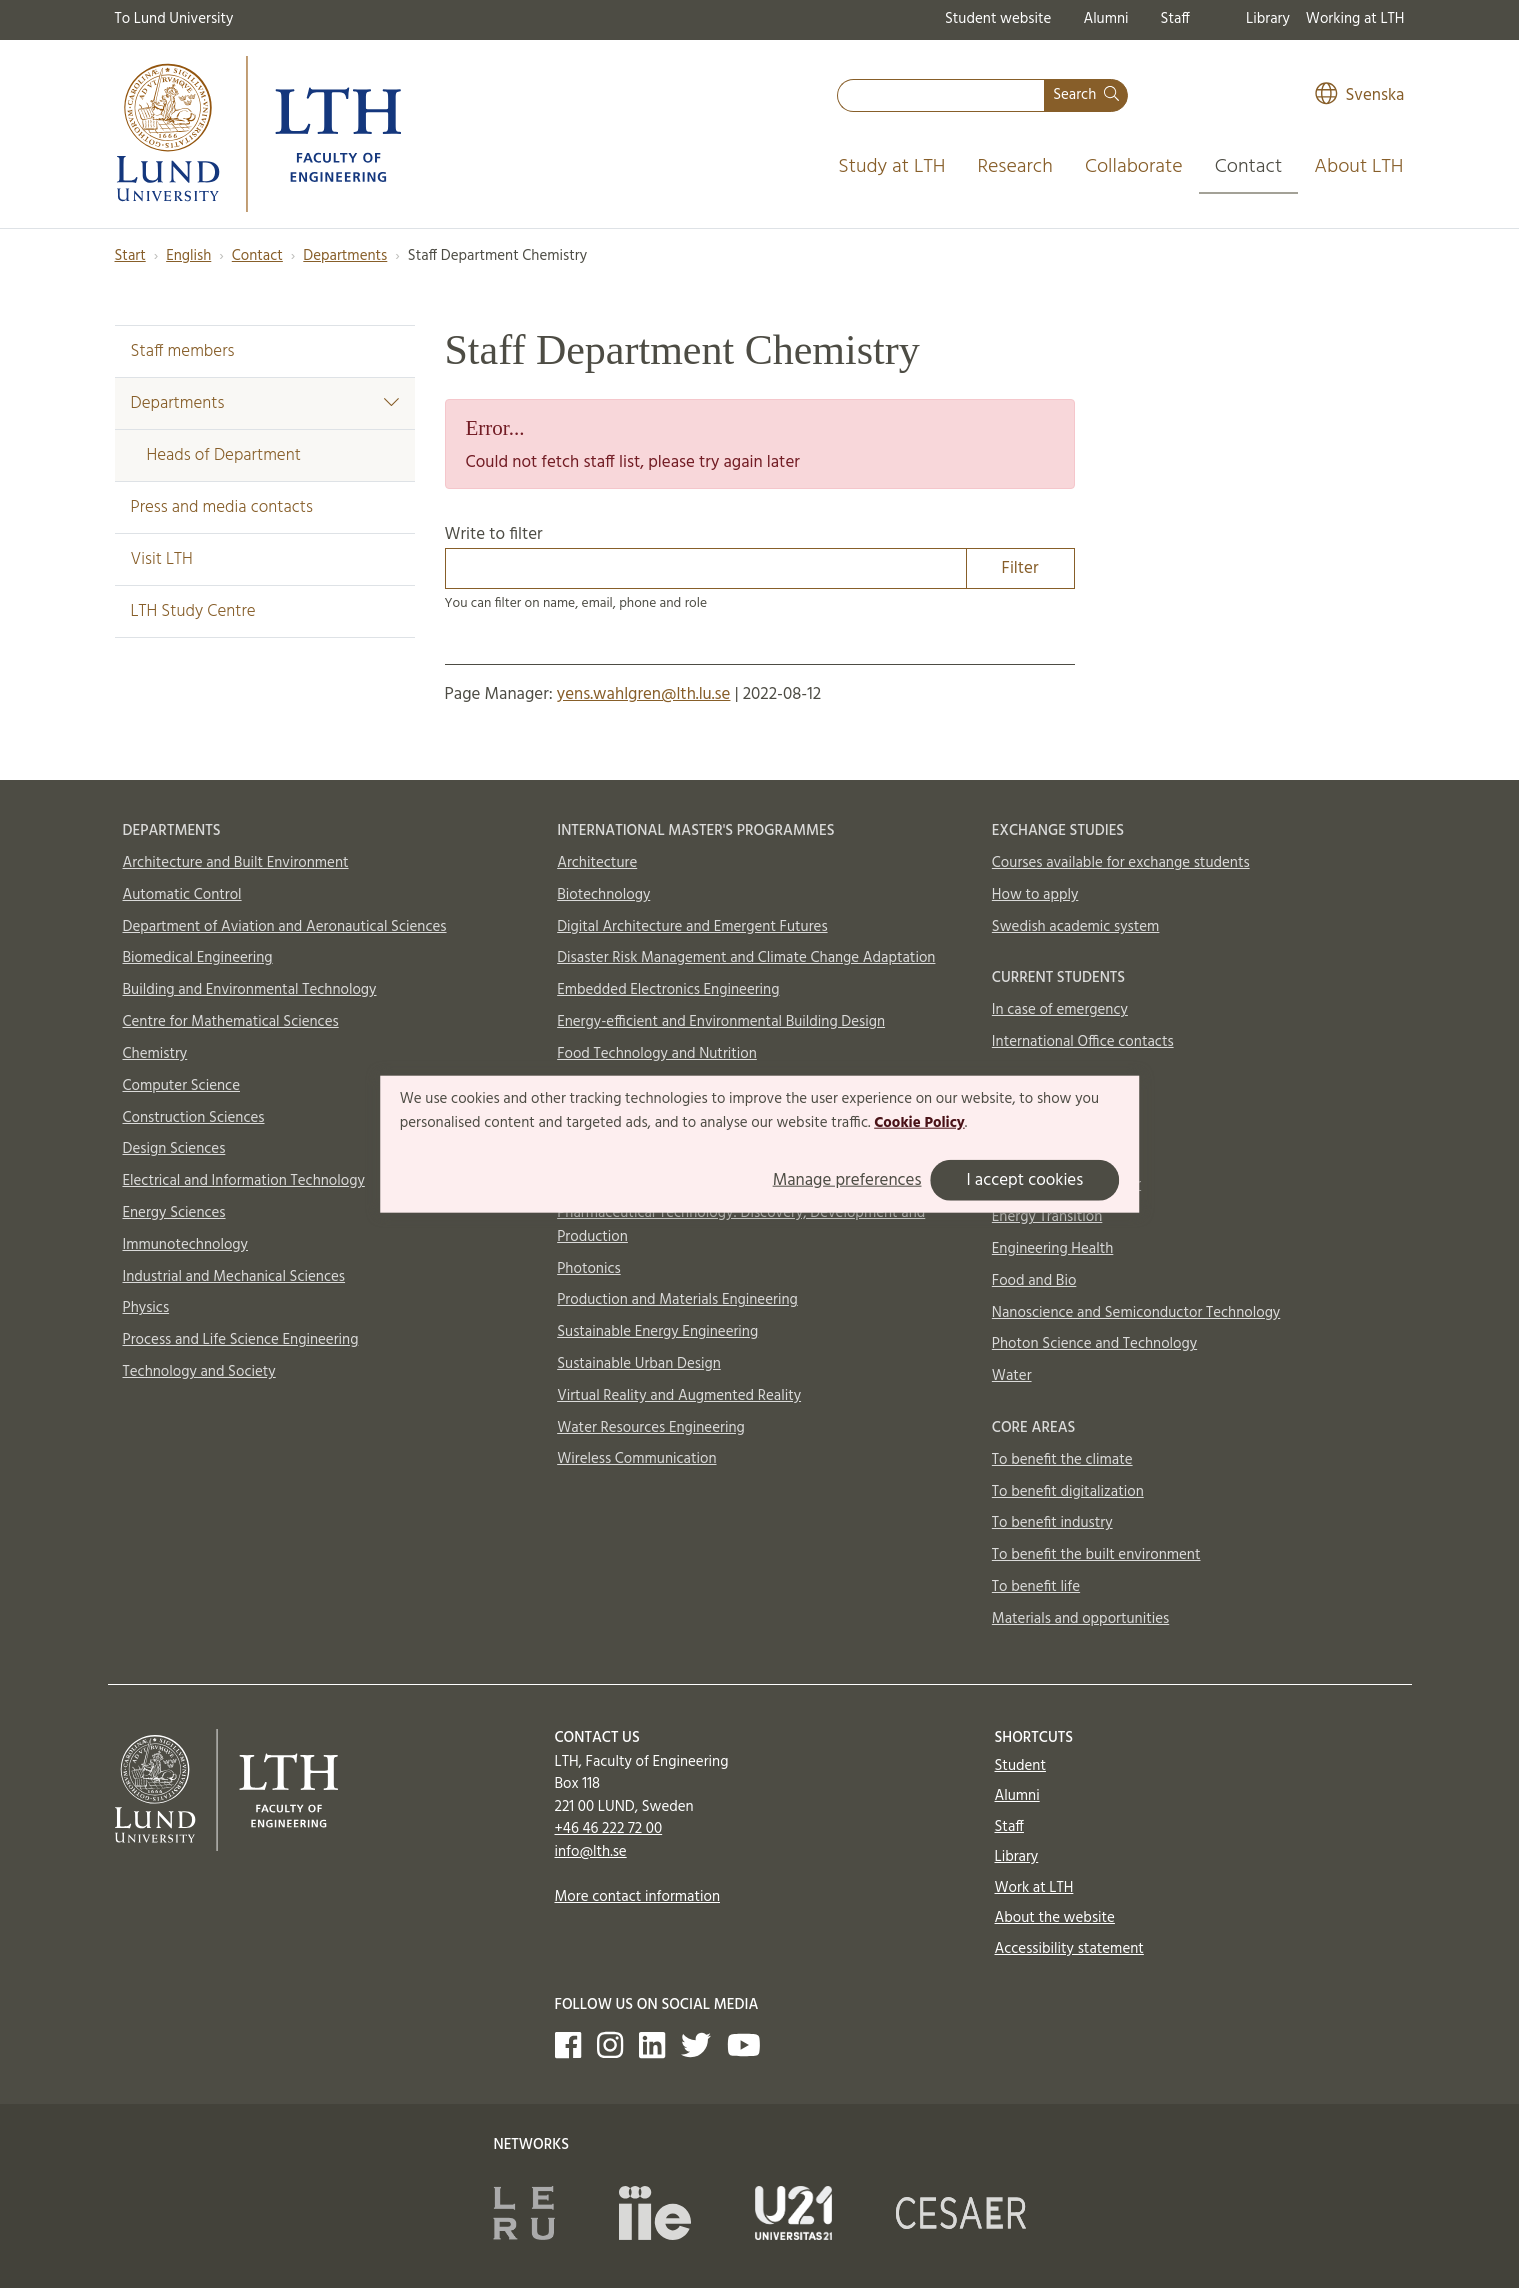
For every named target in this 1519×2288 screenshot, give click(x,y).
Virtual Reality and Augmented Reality (679, 1396)
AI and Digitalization (1057, 1154)
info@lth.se (591, 1852)
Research (1015, 167)
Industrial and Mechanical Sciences (234, 1277)
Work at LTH (1034, 1888)
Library (1268, 19)
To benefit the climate (1062, 1460)
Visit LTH (162, 559)
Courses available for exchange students (1121, 863)
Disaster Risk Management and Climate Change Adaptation (746, 958)
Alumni (1105, 19)
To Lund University (174, 19)
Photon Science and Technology (1094, 1344)
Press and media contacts (222, 507)
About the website (1055, 1918)
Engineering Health (1052, 1249)
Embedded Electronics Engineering (668, 990)
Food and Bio (1034, 1281)
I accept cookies (1024, 1179)
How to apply (1035, 895)
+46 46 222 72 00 (609, 1829)
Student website (998, 19)
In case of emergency (1060, 1010)
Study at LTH (891, 167)
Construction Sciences (194, 1118)
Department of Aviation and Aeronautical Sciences (285, 927)
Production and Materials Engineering (677, 1300)
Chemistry (155, 1054)
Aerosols (1019, 1122)
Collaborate (1134, 167)
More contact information (638, 1897)
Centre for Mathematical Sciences (231, 1022)
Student (1020, 1766)
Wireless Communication (636, 1459)
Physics (146, 1308)
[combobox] (941, 95)
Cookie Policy (919, 1123)
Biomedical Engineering (198, 958)
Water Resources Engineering (651, 1428)
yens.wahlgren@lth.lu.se (644, 694)
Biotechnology (603, 895)
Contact (1249, 167)
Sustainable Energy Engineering (657, 1332)
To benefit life (1036, 1587)
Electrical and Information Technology (244, 1181)
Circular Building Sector (1066, 1185)
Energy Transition (1047, 1217)
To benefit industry (1052, 1523)
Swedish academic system (1076, 927)
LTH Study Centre (193, 611)
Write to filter (760, 555)
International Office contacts (1083, 1042)
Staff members (183, 351)
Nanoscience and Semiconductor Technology (1136, 1313)
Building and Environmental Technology (250, 990)
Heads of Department (224, 455)
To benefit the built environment (1096, 1555)
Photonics (589, 1269)
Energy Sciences (174, 1213)
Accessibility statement (1069, 1949)
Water (1012, 1376)
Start (130, 256)
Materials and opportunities (1080, 1619)
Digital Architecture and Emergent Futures (692, 927)
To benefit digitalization (1068, 1492)
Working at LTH (1355, 19)
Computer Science (182, 1086)
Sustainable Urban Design (639, 1364)
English (188, 256)
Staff (1175, 19)
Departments (345, 256)
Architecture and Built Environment (236, 863)
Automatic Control (182, 895)
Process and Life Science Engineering (241, 1340)
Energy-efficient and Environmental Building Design (721, 1022)
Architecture (597, 863)
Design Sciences (174, 1149)
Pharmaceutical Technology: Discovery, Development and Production (741, 1225)
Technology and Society (199, 1372)
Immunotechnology (186, 1245)
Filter (1020, 568)
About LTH (1358, 167)
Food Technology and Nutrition (657, 1054)
